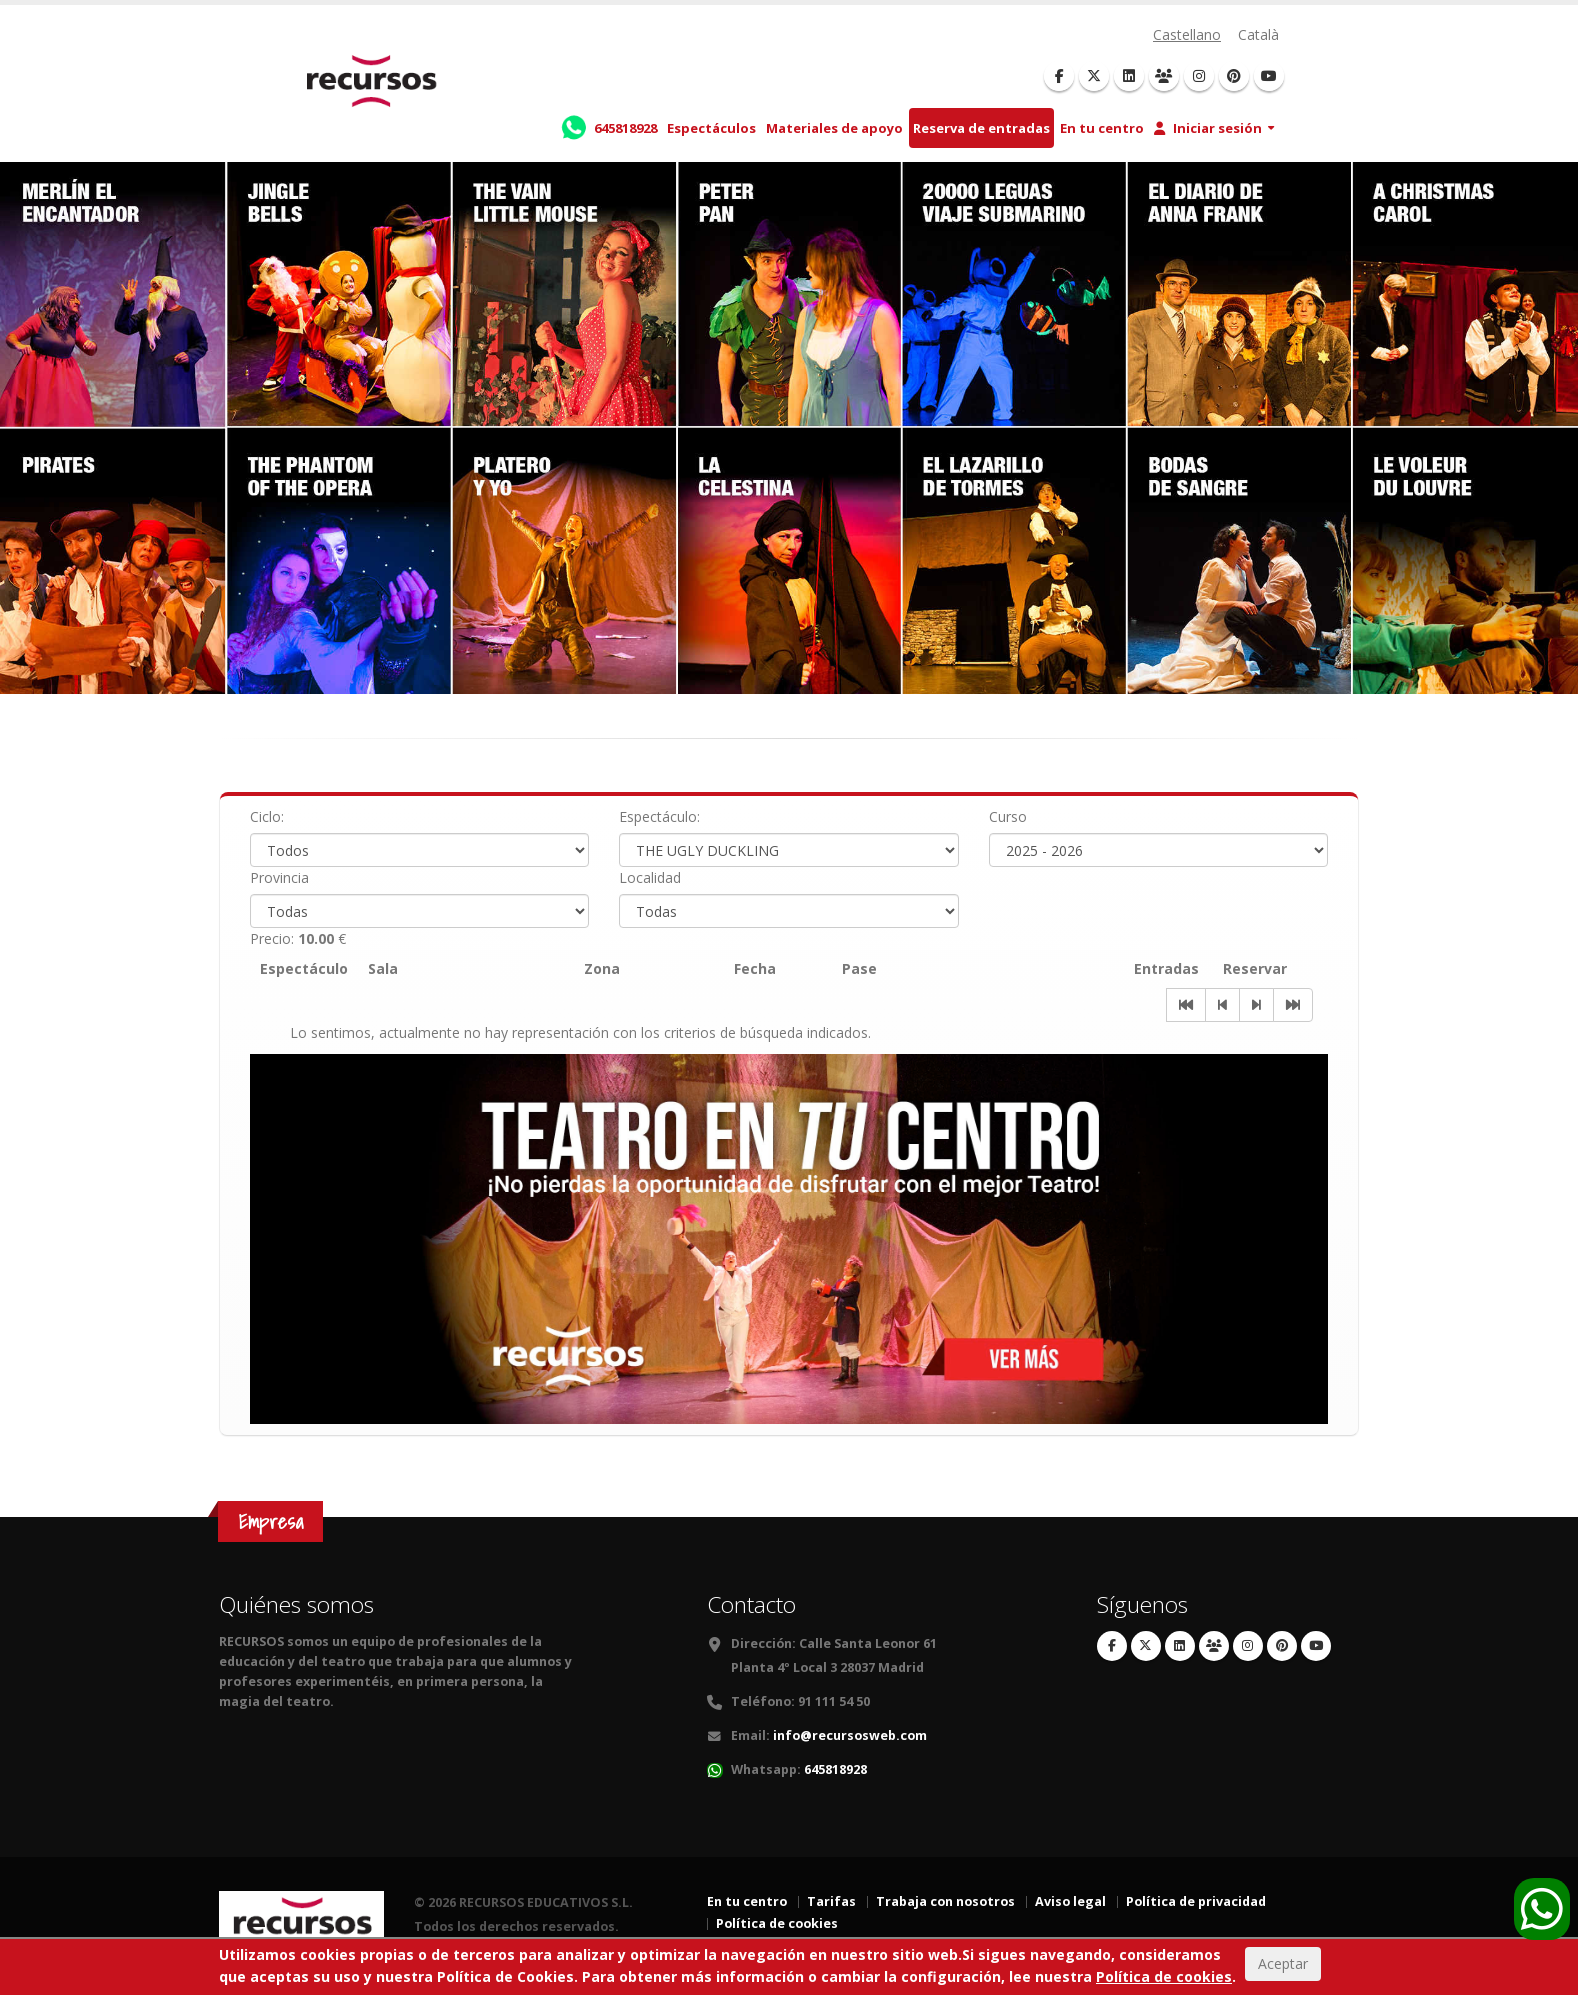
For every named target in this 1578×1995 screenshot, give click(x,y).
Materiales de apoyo (834, 128)
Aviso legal (1070, 1901)
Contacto (751, 1604)
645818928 (835, 1769)
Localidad (650, 877)
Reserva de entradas (981, 128)
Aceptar (1283, 1963)
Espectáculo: (659, 816)
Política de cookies (777, 1923)
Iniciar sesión (1208, 128)
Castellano (1187, 34)
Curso (1008, 816)
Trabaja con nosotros (945, 1901)
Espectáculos (711, 128)
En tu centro (1102, 128)
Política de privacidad (1196, 1901)
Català (1258, 34)
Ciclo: (267, 816)
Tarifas (831, 1901)
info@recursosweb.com (850, 1735)
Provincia (279, 877)
